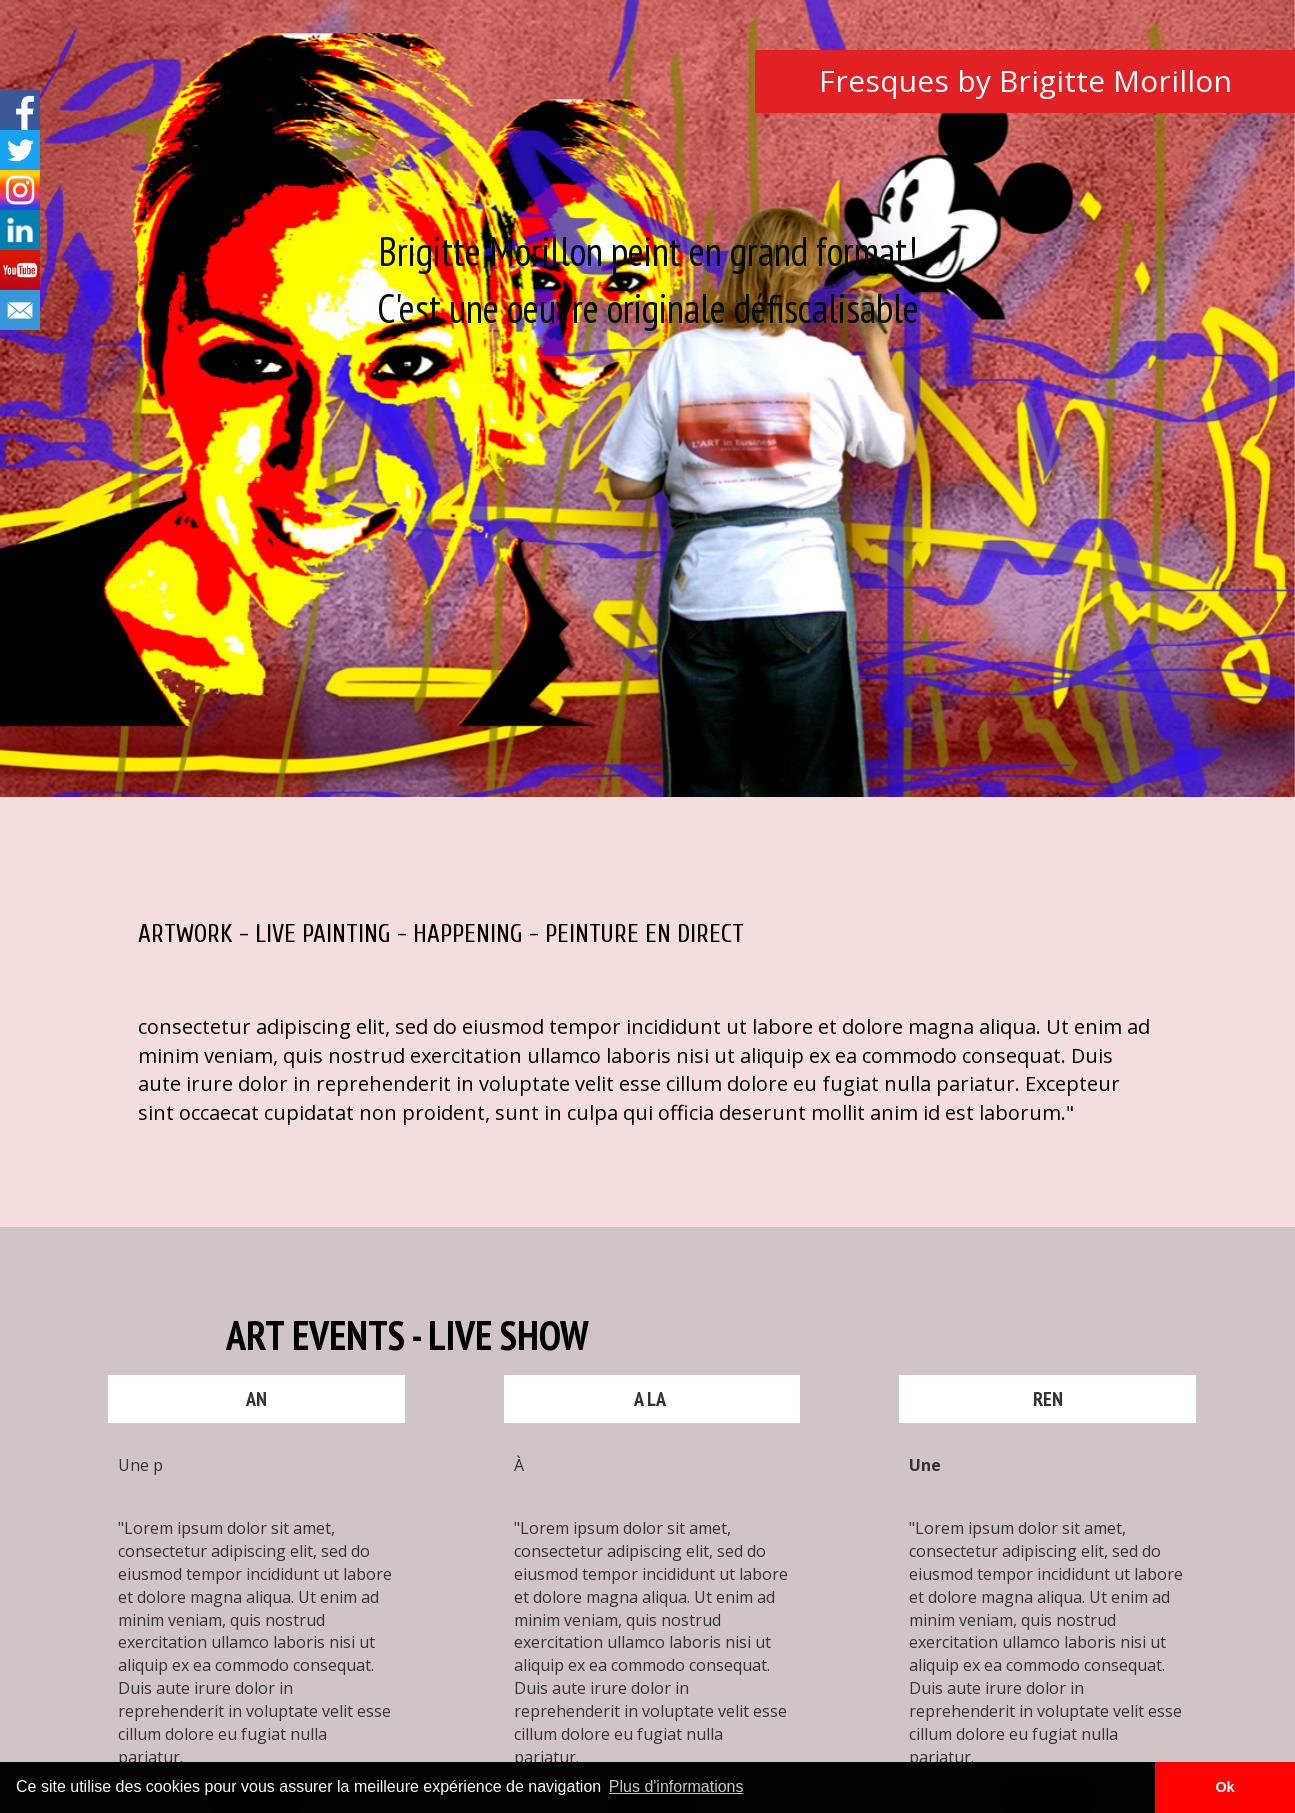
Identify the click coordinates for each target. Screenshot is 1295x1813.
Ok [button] (1224, 1787)
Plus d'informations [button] (676, 1786)
